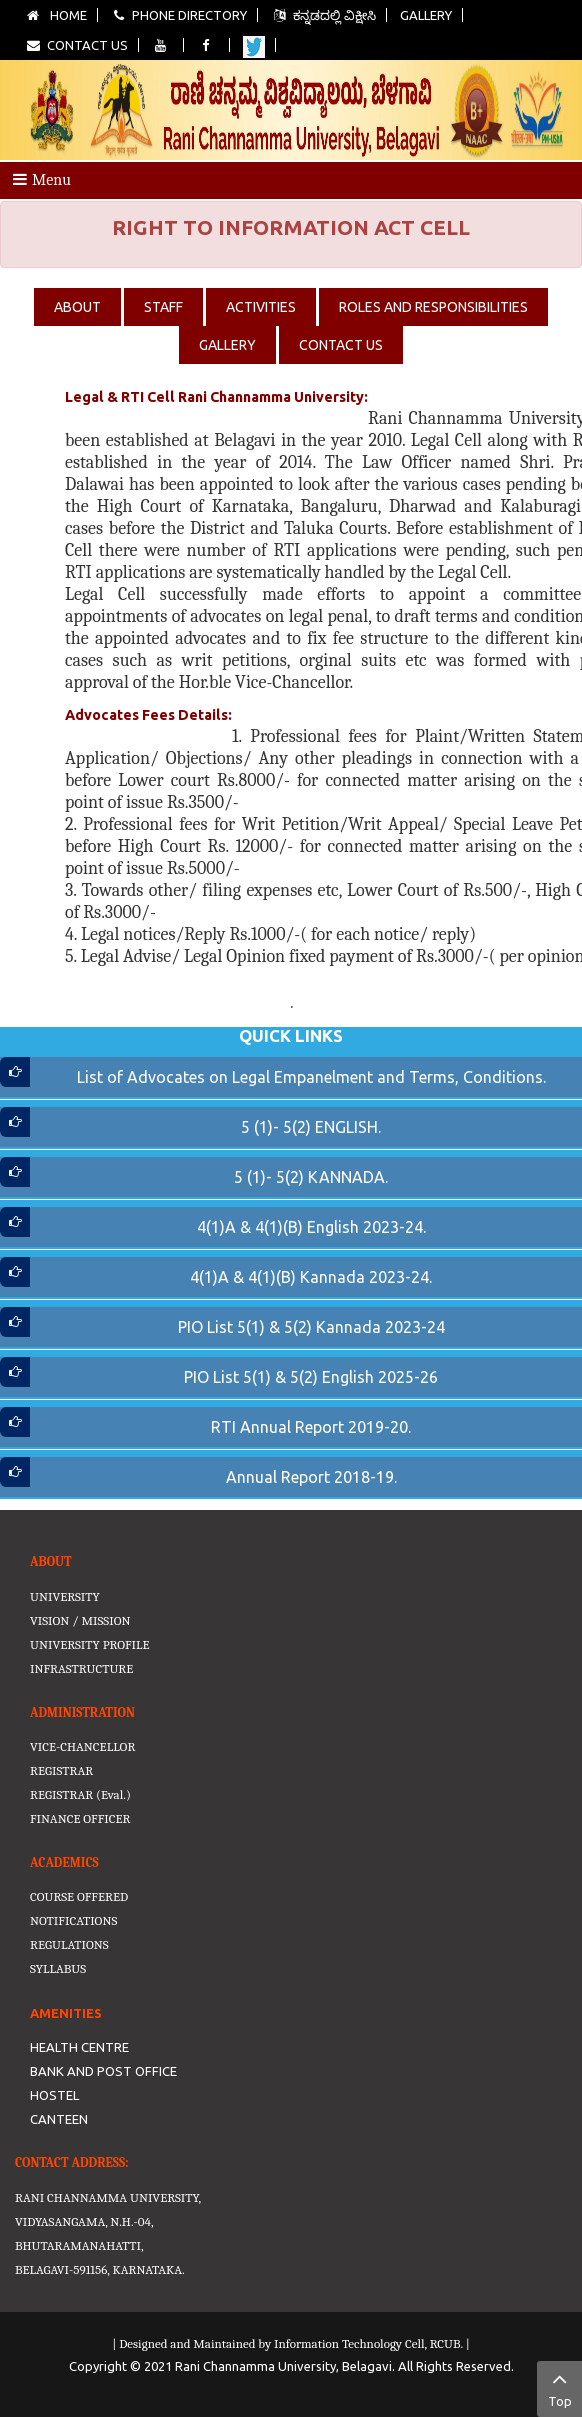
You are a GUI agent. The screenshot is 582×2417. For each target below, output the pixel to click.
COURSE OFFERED (79, 1896)
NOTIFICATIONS (73, 1920)
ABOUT (77, 307)
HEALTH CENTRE (79, 2047)
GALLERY (227, 345)
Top (559, 2387)
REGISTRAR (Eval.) (80, 1794)
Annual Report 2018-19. (311, 1477)
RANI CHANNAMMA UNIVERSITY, (108, 2197)
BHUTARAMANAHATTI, (79, 2245)
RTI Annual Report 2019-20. (311, 1427)
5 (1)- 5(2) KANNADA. (311, 1177)
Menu (42, 180)
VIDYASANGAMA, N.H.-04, (84, 2221)
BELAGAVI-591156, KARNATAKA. (100, 2269)
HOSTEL (54, 2095)
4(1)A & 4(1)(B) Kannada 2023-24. (311, 1277)
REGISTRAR (61, 1770)
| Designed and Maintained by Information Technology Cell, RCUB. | (291, 2343)
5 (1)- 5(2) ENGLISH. (311, 1127)
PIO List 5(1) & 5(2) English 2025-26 (311, 1377)
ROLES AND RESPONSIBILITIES (433, 307)
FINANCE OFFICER (80, 1818)
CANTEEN (59, 2119)
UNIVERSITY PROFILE (90, 1644)
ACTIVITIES (261, 307)
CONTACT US (341, 345)
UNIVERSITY (65, 1596)
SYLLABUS (58, 1968)
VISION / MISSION (80, 1620)
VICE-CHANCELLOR (82, 1746)
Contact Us (76, 45)
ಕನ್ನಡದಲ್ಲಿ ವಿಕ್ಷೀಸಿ (323, 15)
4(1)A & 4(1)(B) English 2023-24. (311, 1227)
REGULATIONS (69, 1944)
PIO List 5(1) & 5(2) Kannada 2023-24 (311, 1327)
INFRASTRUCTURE (81, 1668)
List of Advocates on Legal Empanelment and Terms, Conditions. (311, 1077)
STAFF (163, 307)
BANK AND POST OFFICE (103, 2071)
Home (56, 15)
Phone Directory (179, 15)
